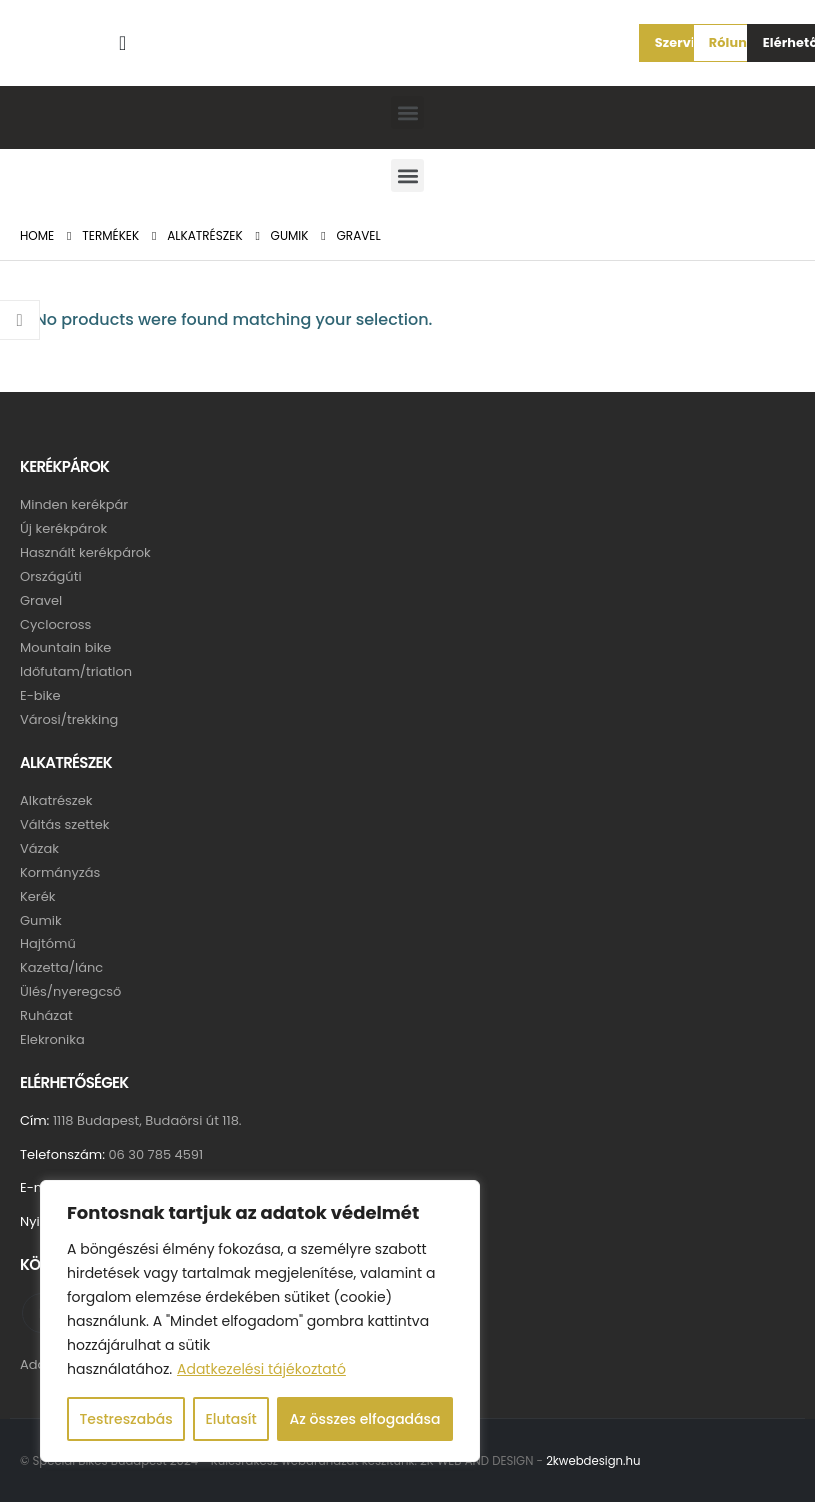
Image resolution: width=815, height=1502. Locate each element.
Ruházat (46, 1017)
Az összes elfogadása (365, 1419)
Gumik (41, 921)
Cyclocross (55, 624)
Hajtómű (48, 945)
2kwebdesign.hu (593, 1464)
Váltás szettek (65, 825)
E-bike (40, 696)
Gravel (41, 600)
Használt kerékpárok (85, 552)
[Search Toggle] (123, 43)
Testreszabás (125, 1419)
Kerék (37, 897)
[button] (678, 42)
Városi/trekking (69, 720)
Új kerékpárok (63, 528)
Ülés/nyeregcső (70, 993)
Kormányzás (60, 873)
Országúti (51, 576)
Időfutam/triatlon (76, 672)
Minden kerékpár (74, 504)
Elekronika (52, 1041)
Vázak (39, 849)
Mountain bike (65, 648)
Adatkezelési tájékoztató (261, 1369)
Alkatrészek (56, 801)
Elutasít (230, 1419)
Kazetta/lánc (61, 969)
